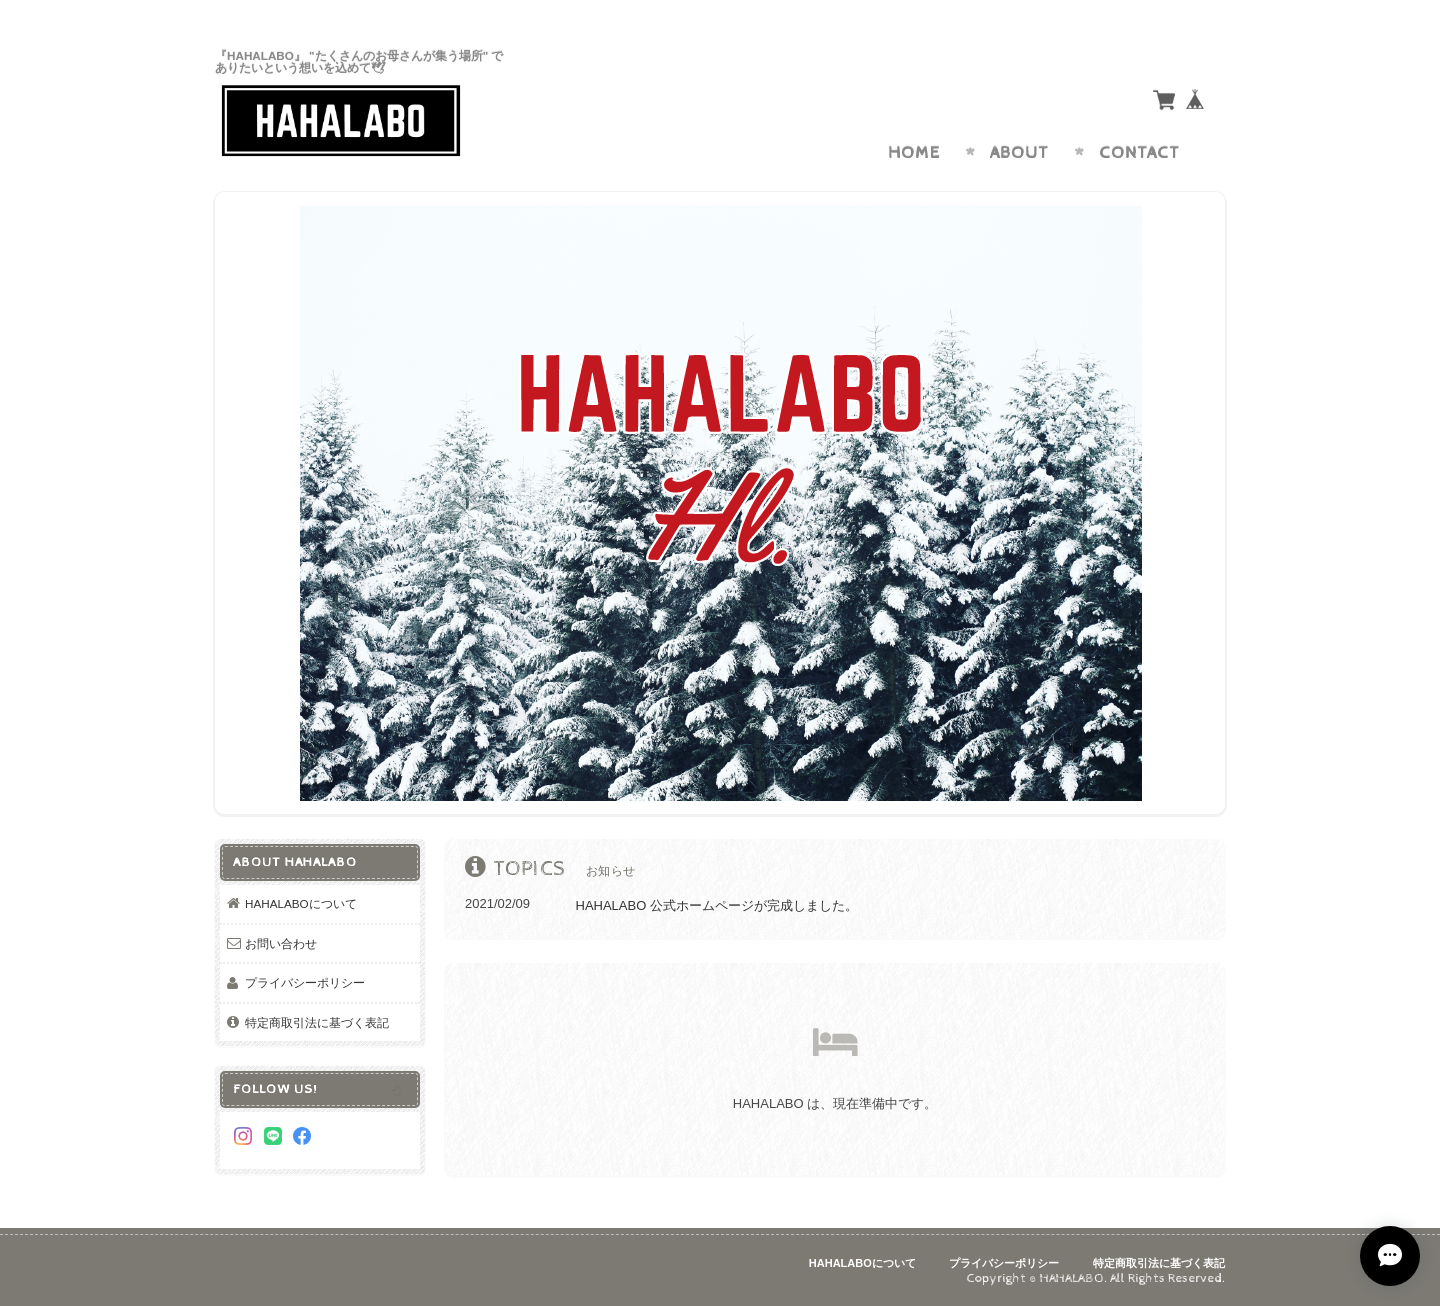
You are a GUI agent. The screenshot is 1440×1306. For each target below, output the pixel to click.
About (1019, 153)
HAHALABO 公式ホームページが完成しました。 (717, 905)
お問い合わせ (281, 943)
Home (914, 153)
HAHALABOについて (301, 903)
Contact (1139, 153)
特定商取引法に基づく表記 (317, 1022)
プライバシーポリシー (305, 982)
